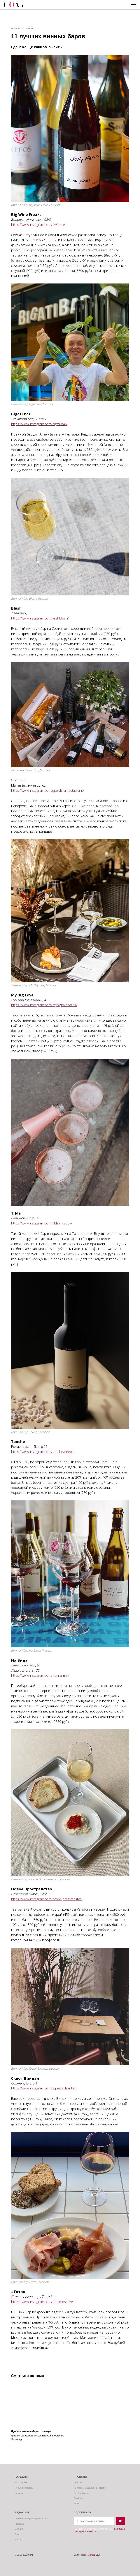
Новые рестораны (24, 2488)
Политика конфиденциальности (31, 2518)
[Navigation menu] (133, 4)
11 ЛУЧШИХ (21, 2482)
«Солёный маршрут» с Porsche (90, 2488)
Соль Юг (78, 2482)
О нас (18, 2534)
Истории (19, 2493)
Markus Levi (94, 2555)
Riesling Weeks (81, 2493)
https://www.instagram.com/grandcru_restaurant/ (47, 790)
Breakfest (78, 2498)
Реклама (19, 2524)
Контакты (19, 2539)
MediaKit (19, 2529)
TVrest (77, 2503)
